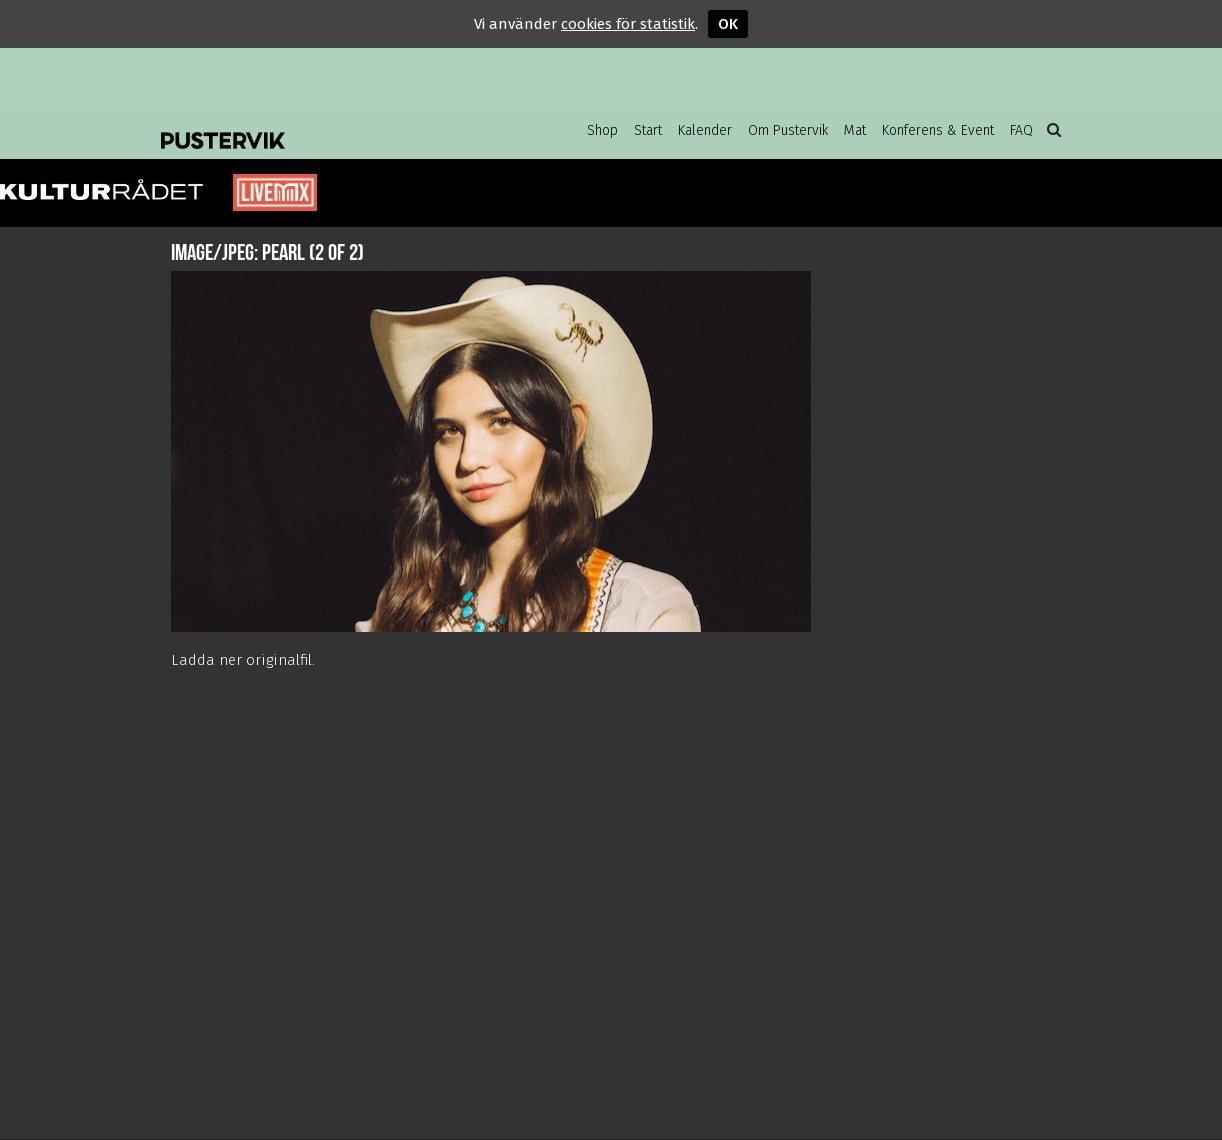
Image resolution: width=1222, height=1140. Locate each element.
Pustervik (321, 125)
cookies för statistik (628, 24)
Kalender (705, 130)
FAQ (1021, 130)
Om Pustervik (788, 130)
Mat (855, 130)
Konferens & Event (938, 130)
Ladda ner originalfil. (243, 660)
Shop (602, 130)
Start (648, 130)
